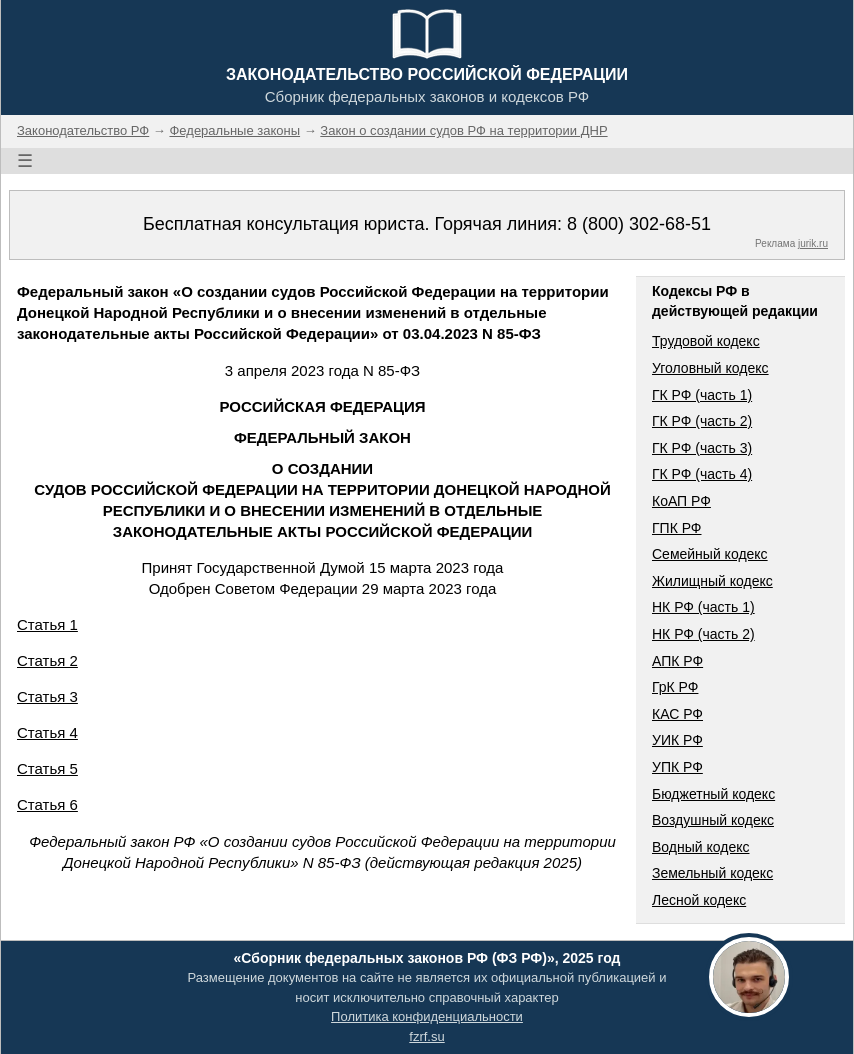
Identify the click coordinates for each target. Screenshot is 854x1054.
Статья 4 (47, 732)
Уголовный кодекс (710, 368)
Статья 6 (47, 804)
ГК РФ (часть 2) (702, 421)
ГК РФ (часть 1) (702, 395)
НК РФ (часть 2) (703, 634)
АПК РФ (677, 661)
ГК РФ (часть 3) (702, 448)
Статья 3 (47, 696)
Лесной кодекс (699, 900)
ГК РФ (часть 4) (702, 474)
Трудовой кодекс (706, 341)
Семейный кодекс (710, 554)
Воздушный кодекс (713, 820)
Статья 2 (47, 660)
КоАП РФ (681, 501)
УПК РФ (677, 767)
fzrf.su (426, 1036)
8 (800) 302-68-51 (639, 224)
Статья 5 (47, 768)
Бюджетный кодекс (713, 794)
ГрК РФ (675, 687)
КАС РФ (677, 714)
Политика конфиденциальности (427, 1016)
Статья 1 (47, 624)
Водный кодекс (701, 847)
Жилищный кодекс (712, 581)
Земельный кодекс (712, 873)
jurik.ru (813, 243)
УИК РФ (677, 740)
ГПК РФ (677, 528)
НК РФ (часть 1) (703, 607)
